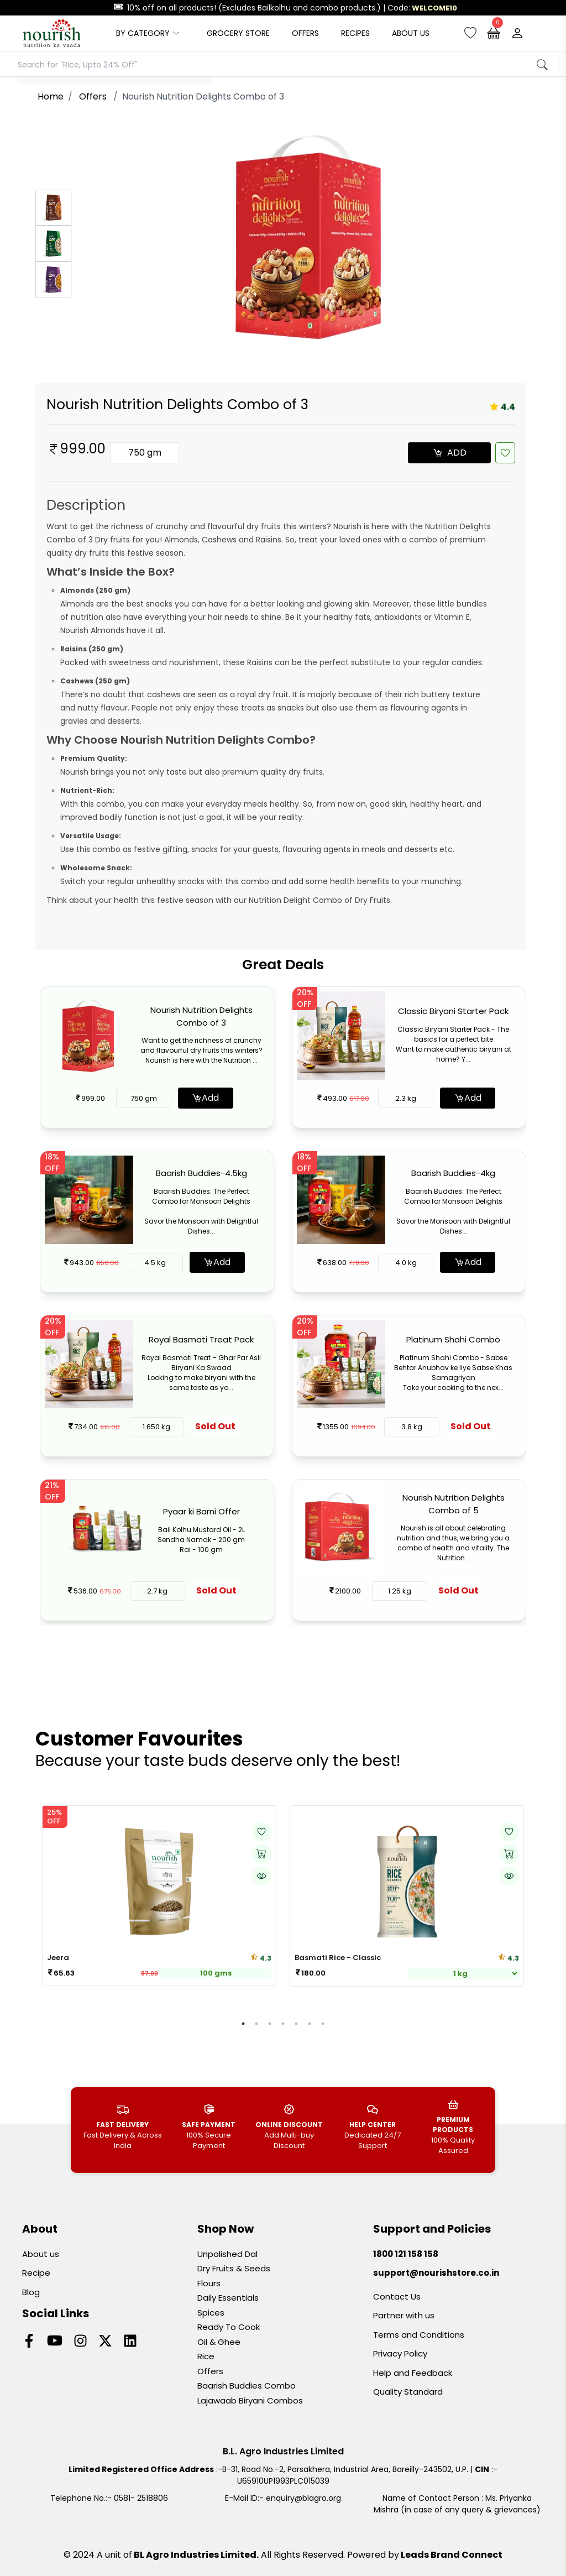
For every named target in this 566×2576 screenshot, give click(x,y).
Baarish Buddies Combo (246, 2385)
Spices (210, 2312)
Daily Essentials (228, 2297)
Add (205, 1097)
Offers (210, 2371)
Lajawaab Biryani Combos (250, 2400)
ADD (450, 452)
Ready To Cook (228, 2327)
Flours (209, 2283)
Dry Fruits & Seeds (233, 2268)
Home (51, 96)
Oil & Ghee (218, 2342)
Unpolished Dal (227, 2254)
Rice (205, 2356)
